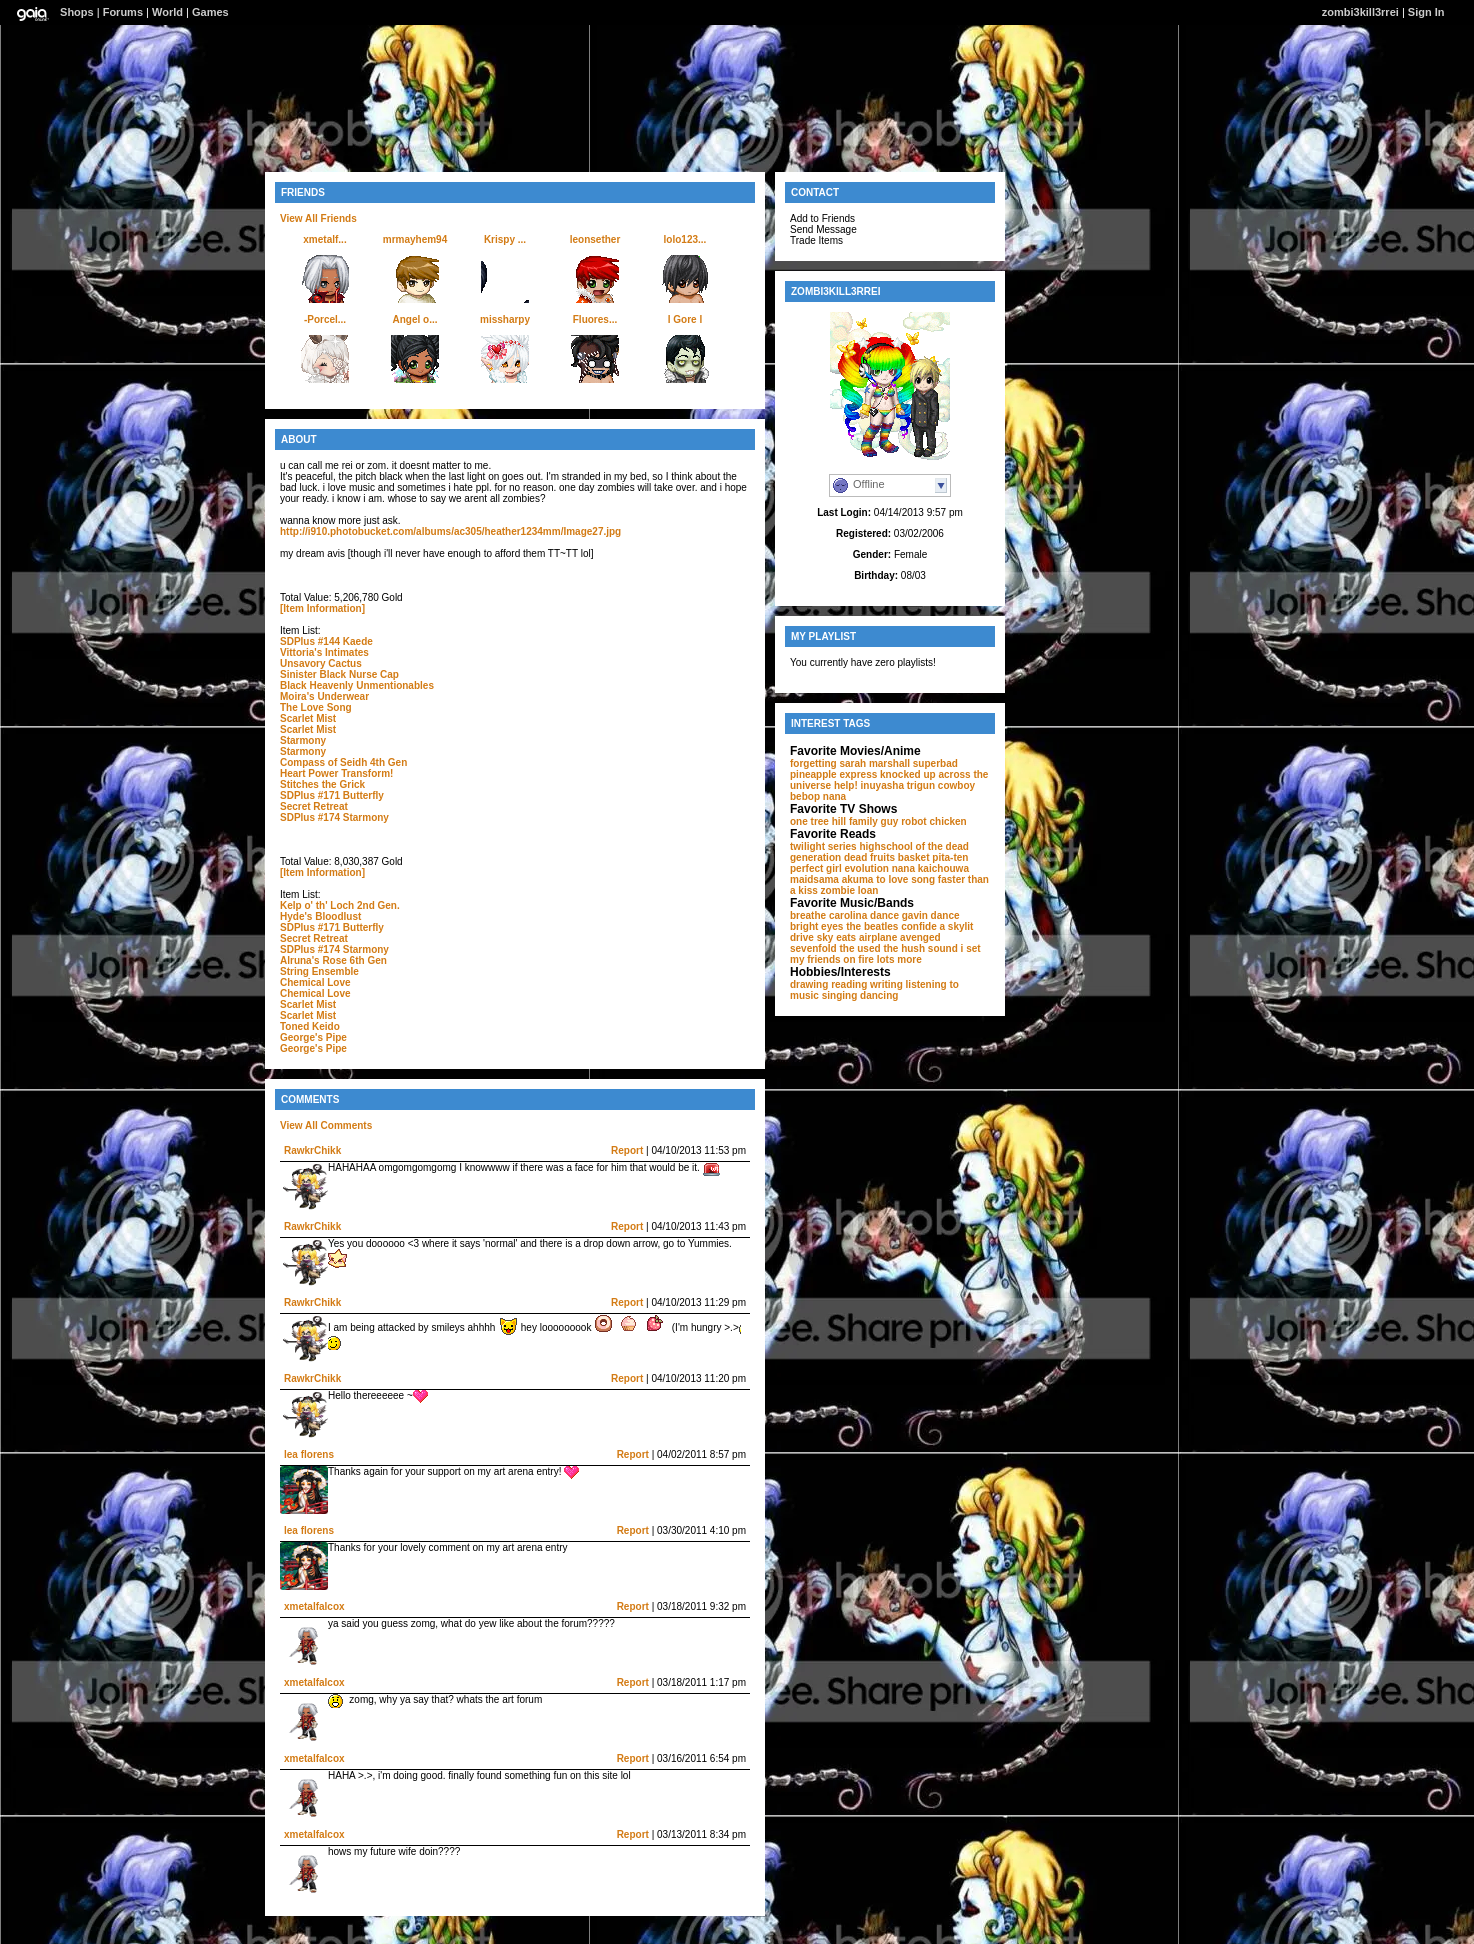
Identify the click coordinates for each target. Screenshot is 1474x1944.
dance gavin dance (914, 915)
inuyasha (882, 785)
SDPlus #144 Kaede (326, 641)
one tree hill (818, 821)
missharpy (505, 319)
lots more (899, 959)
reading (849, 984)
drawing (809, 984)
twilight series (823, 846)
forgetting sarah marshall (850, 763)
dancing (879, 995)
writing (886, 984)
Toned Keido (310, 1026)
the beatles (872, 926)
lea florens (309, 1454)
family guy (873, 821)
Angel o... (415, 319)
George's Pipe (313, 1037)
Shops (77, 12)
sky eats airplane (857, 937)
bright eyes (816, 926)
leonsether (595, 239)
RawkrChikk (312, 1150)
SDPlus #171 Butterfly (332, 795)
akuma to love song (888, 879)
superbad (935, 763)
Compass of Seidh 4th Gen (343, 762)
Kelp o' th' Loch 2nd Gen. (340, 905)
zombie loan (850, 890)
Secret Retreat (314, 806)
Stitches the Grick (322, 784)
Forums (123, 12)
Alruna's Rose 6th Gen (333, 960)
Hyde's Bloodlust (320, 916)
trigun (921, 785)
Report (627, 1150)
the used (859, 948)
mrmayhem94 (415, 239)
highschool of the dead (913, 846)
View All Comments (326, 1125)
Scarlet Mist (308, 718)
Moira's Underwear (324, 696)
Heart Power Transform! (336, 773)
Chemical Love (315, 982)
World (167, 12)
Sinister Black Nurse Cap (339, 674)
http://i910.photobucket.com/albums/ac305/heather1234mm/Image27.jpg (450, 531)
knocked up (908, 774)
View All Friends (318, 218)
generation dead (828, 857)
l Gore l (685, 319)
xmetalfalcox (314, 1606)
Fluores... (595, 319)
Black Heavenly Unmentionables (357, 685)
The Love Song (316, 707)
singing (840, 995)
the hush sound (920, 948)
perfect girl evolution (839, 868)
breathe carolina (828, 915)
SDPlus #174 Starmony (334, 817)
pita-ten (950, 857)
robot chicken (934, 821)
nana (834, 796)
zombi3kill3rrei (1360, 12)
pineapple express (833, 774)
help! (846, 785)
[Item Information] (322, 608)
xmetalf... (324, 239)
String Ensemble (319, 971)
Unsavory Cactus (321, 663)
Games (210, 12)
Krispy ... (505, 239)
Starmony (303, 740)
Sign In (1426, 12)
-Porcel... (325, 319)
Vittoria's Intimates (324, 652)
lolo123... (685, 239)
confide (919, 926)
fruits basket (899, 857)
